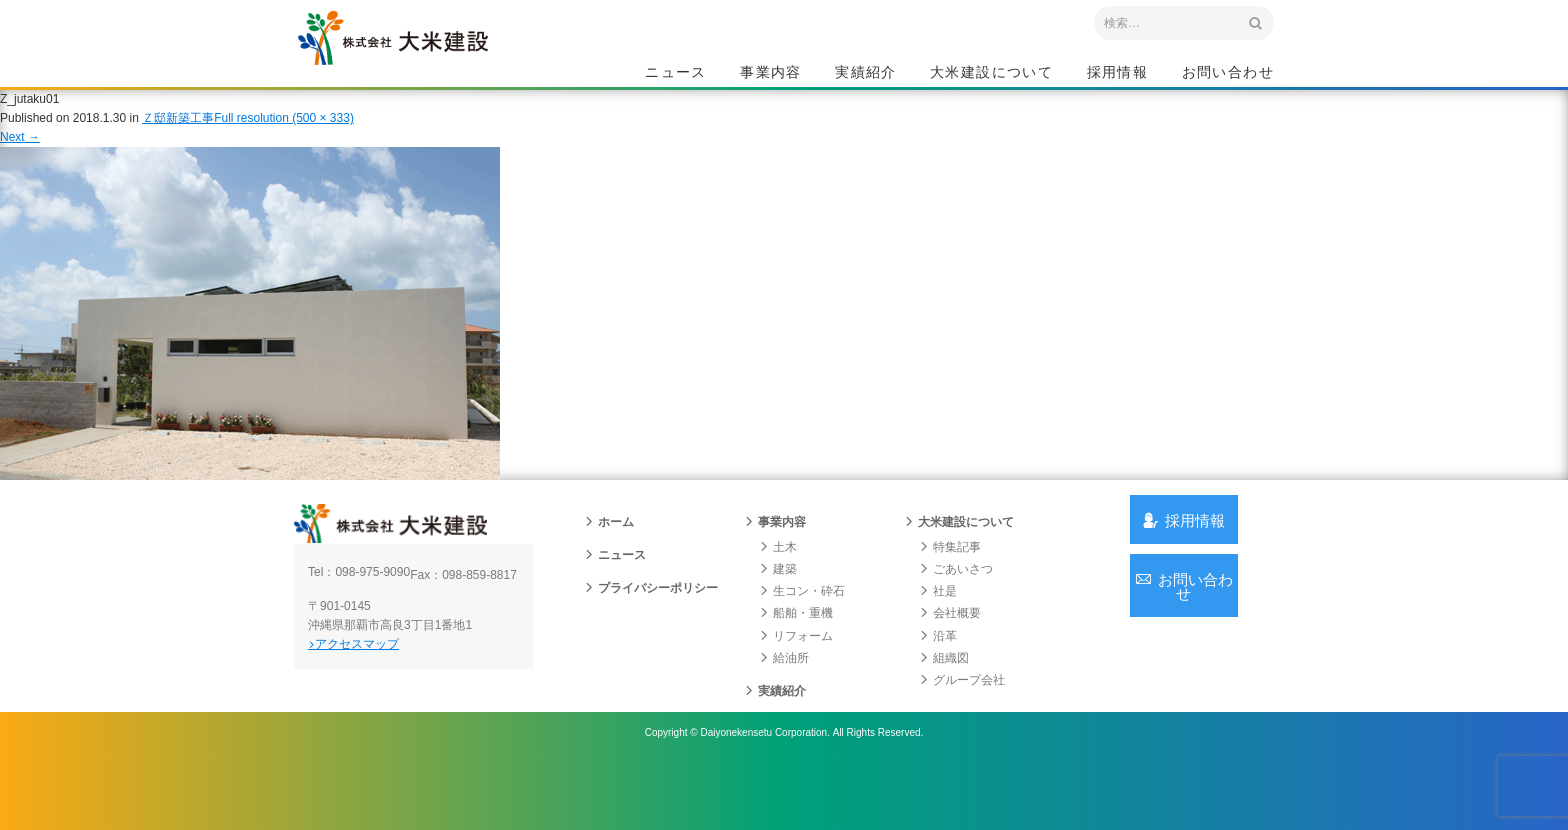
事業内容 (771, 76)
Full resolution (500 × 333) (284, 139)
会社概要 (950, 652)
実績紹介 (866, 76)
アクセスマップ (379, 697)
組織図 (944, 697)
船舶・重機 (796, 652)
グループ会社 (962, 719)
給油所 (784, 697)
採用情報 (1118, 76)
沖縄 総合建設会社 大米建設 (433, 66)
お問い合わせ (1228, 76)
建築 (778, 608)
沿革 (938, 675)
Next (20, 158)
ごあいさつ (956, 608)
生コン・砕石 (802, 630)
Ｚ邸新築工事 (178, 139)
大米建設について (991, 76)
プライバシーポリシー (651, 627)
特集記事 (950, 586)
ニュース (676, 76)
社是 (938, 630)
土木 (778, 586)
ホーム (609, 561)
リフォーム (796, 675)
